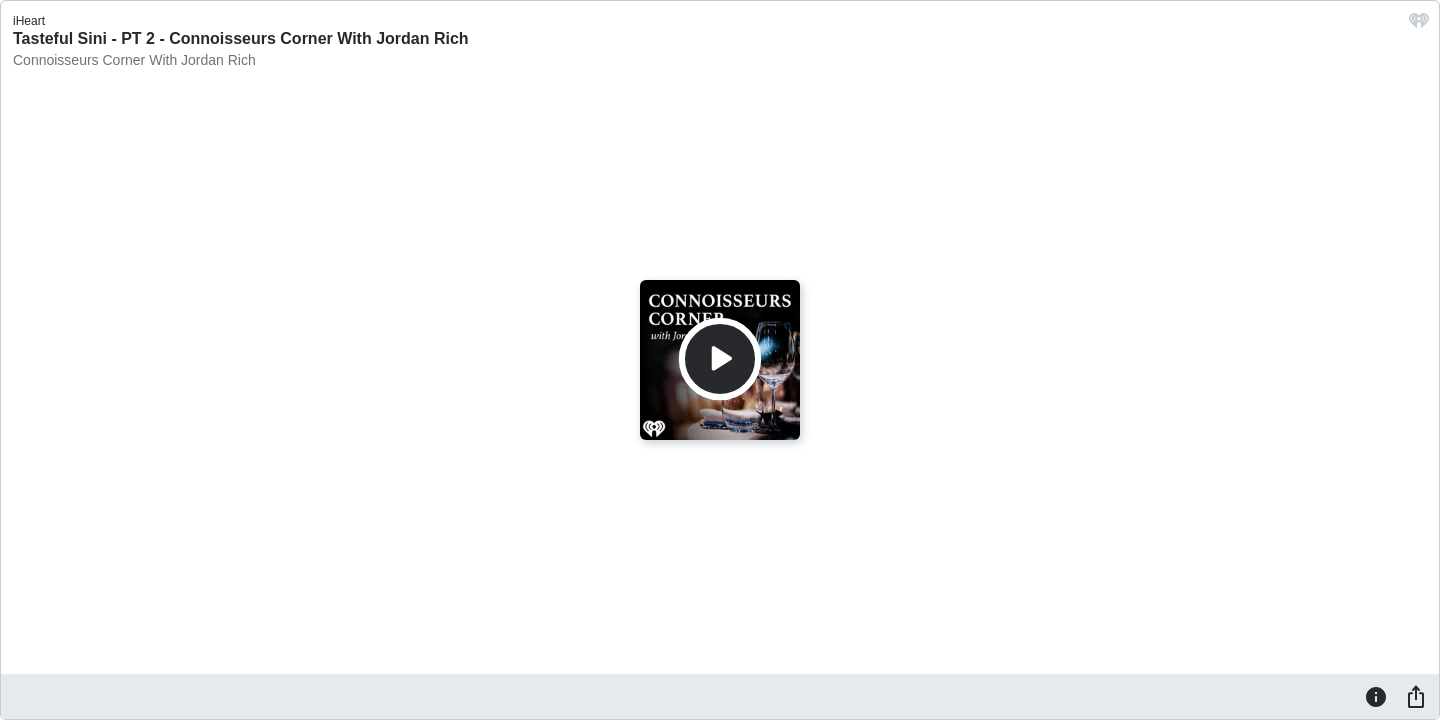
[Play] (720, 359)
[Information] (1376, 696)
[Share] (1416, 696)
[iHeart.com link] (1419, 25)
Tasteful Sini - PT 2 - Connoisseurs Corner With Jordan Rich (241, 38)
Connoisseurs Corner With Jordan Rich (134, 60)
